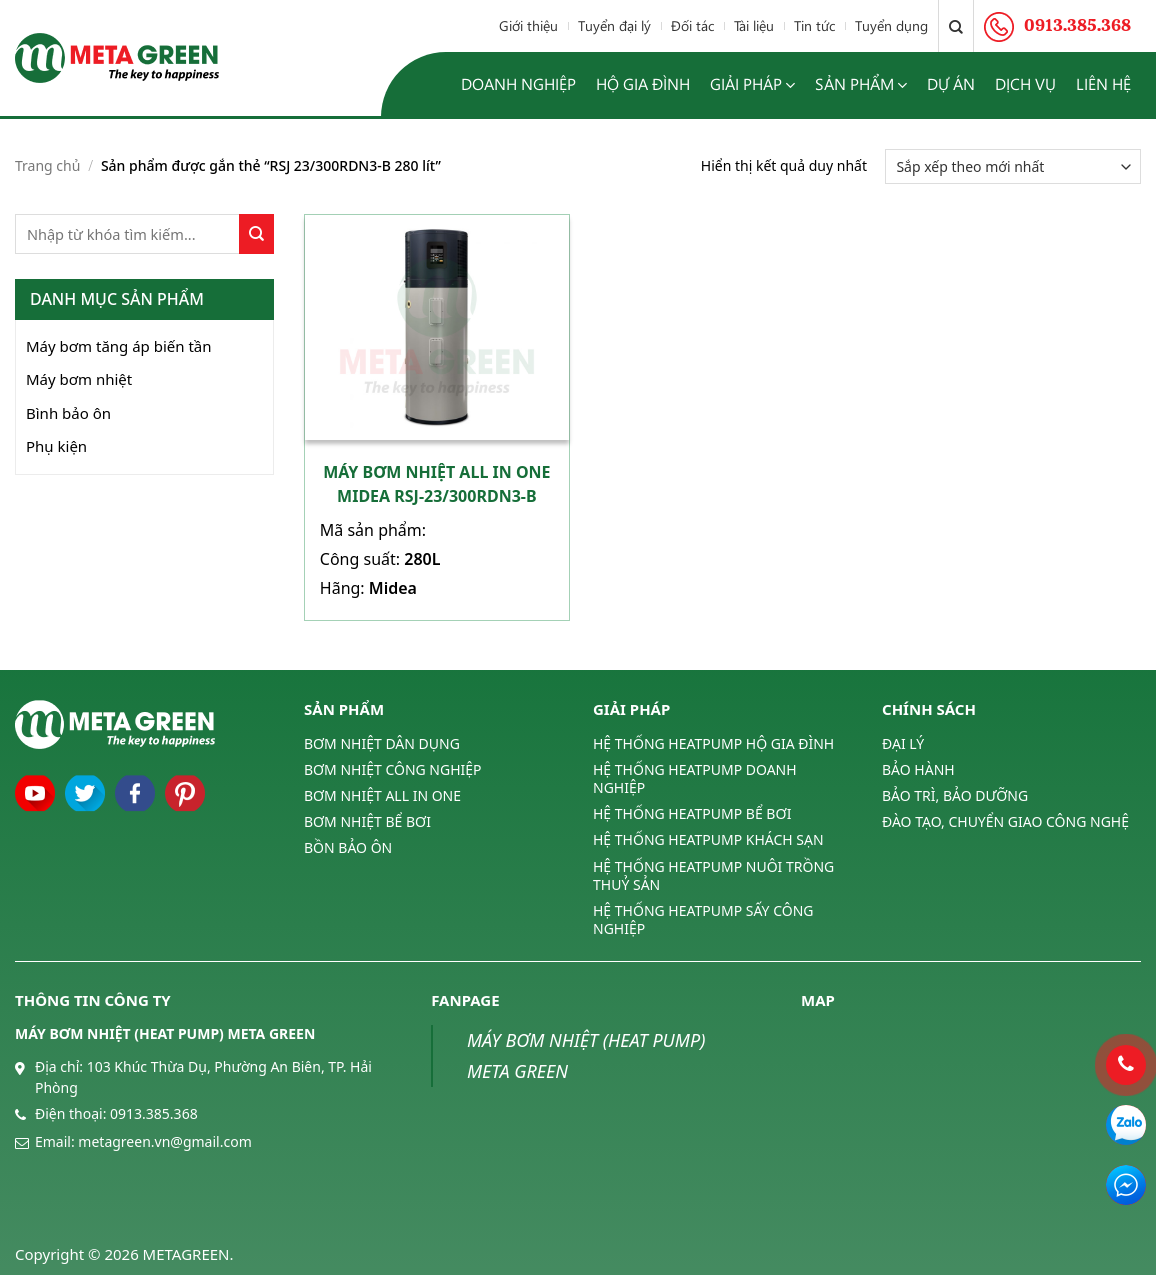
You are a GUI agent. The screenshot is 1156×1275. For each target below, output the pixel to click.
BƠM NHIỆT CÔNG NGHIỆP (393, 769)
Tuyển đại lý (614, 25)
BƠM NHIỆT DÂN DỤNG (382, 744)
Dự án (951, 83)
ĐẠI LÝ (903, 744)
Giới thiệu (528, 25)
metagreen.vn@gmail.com (164, 1141)
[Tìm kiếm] (956, 26)
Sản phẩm (861, 84)
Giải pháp (752, 84)
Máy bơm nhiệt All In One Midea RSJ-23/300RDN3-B (436, 484)
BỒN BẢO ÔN (348, 847)
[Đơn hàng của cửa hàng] (1013, 166)
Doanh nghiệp (518, 83)
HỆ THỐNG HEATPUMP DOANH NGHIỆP (695, 778)
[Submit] (256, 234)
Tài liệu (754, 25)
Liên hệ (1103, 83)
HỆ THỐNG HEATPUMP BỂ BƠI (692, 813)
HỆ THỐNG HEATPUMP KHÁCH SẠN (708, 839)
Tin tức (814, 25)
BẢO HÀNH (918, 769)
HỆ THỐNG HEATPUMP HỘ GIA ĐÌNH (713, 744)
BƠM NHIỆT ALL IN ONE (382, 795)
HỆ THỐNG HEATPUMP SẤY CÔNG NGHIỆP (703, 919)
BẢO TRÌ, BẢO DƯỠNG (955, 795)
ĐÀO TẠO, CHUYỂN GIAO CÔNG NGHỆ (1005, 821)
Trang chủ (47, 165)
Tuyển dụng (891, 25)
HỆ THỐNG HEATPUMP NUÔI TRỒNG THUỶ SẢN (713, 875)
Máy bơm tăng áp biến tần (119, 346)
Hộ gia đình (643, 83)
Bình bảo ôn (68, 413)
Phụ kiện (56, 446)
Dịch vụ (1025, 83)
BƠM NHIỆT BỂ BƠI (367, 821)
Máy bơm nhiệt (79, 379)
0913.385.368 (154, 1113)
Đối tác (692, 25)
